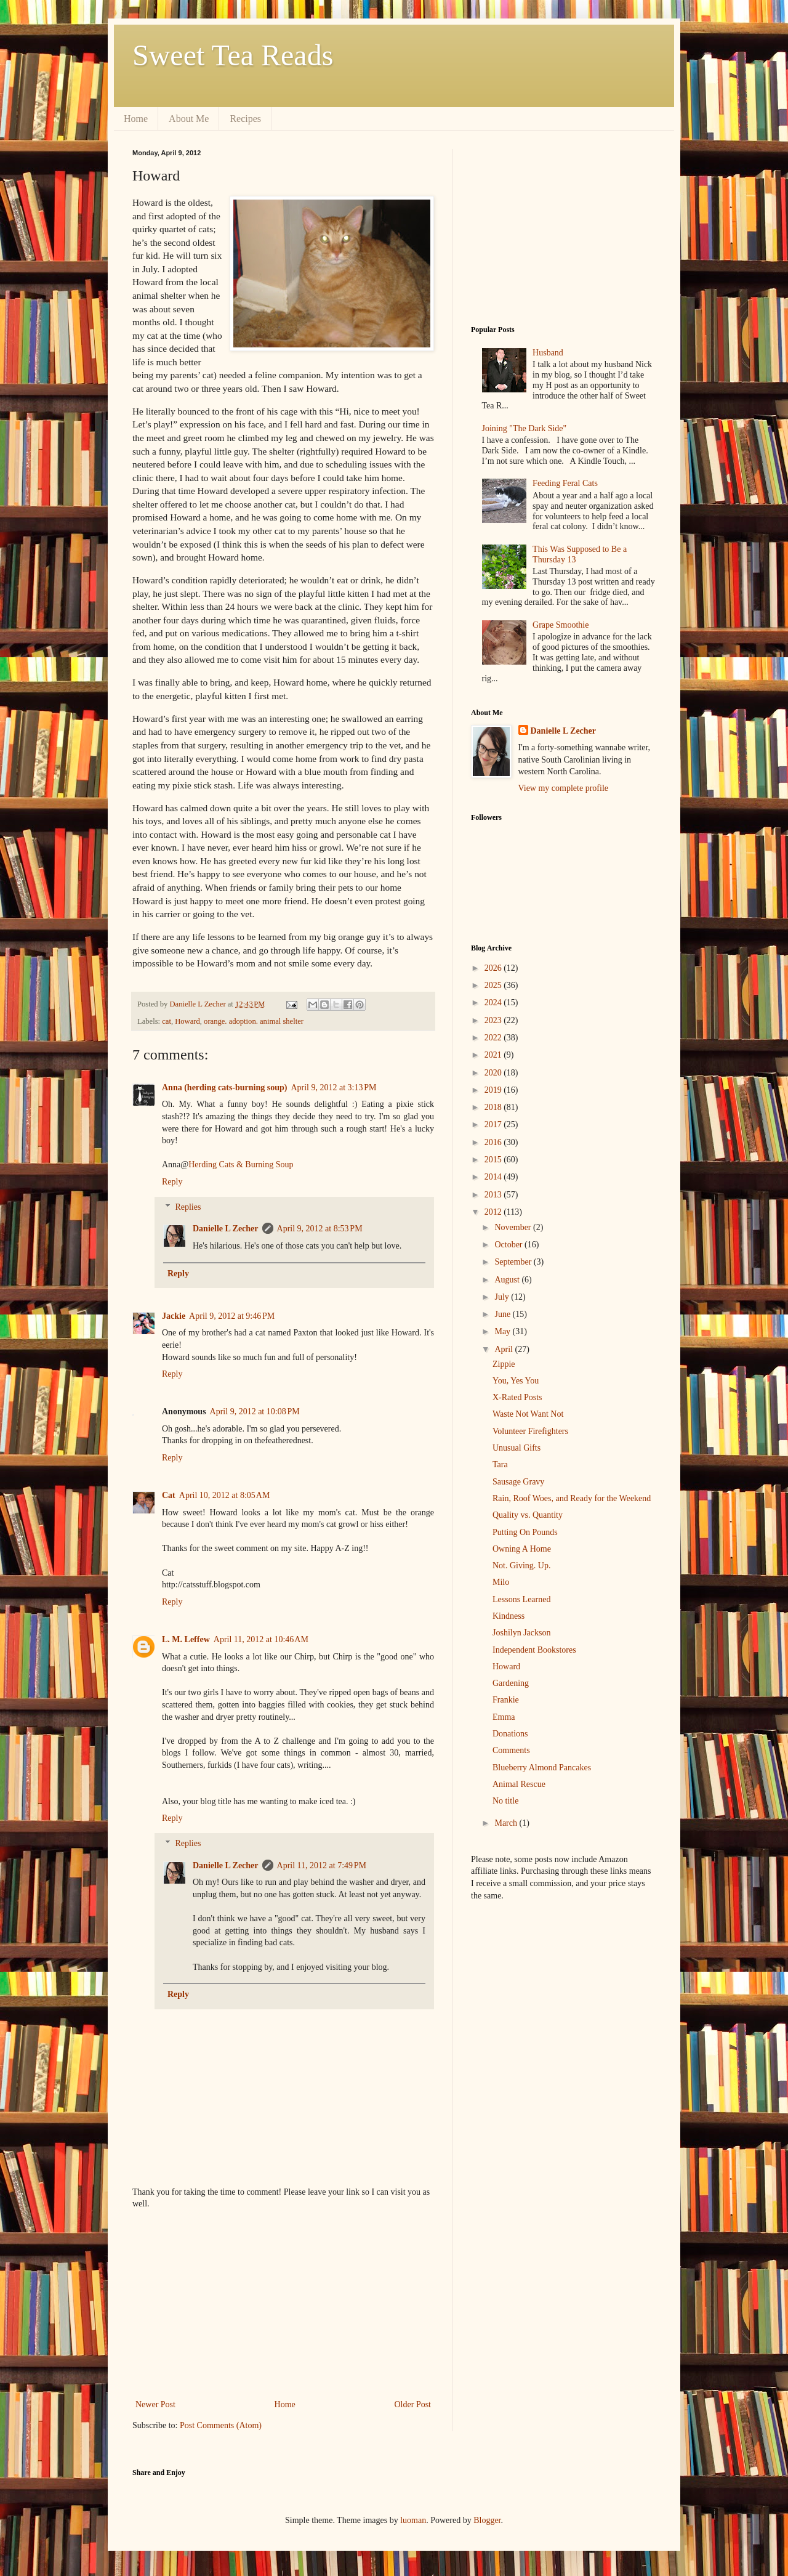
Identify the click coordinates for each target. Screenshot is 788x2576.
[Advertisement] (283, 2304)
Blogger (487, 2520)
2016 (494, 1142)
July (502, 1297)
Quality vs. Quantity (527, 1515)
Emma (503, 1717)
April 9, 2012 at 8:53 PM (320, 1228)
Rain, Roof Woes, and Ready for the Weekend (571, 1498)
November (513, 1227)
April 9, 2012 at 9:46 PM (232, 1316)
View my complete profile (563, 788)
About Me (189, 118)
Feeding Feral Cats (565, 483)
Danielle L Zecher (226, 1228)
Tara (500, 1464)
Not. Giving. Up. (521, 1565)
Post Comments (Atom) (221, 2425)
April (504, 1349)
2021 (494, 1054)
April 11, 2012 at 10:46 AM (261, 1639)
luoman (413, 2520)
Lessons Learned (521, 1599)
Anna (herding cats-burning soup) (224, 1087)
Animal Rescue (518, 1784)
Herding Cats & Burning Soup (240, 1164)
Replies (188, 1207)
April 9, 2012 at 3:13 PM (333, 1087)
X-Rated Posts (517, 1397)
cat (166, 1021)
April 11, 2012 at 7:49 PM (322, 1865)
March (506, 1823)
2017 (494, 1124)
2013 (494, 1194)
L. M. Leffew (186, 1639)
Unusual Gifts (516, 1447)
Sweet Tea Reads (232, 55)
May (503, 1331)
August (507, 1279)
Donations (510, 1733)
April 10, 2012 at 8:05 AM (224, 1495)
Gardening (510, 1683)
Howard (187, 1021)
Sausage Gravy (518, 1481)
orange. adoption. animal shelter (254, 1021)
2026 (494, 968)
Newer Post (155, 2404)
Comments (511, 1750)
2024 (494, 1002)
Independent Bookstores (534, 1650)
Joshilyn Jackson (521, 1632)
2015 (494, 1159)
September (513, 1261)
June (503, 1314)
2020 (494, 1072)
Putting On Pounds (525, 1532)
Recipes (245, 118)
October (509, 1244)
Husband (548, 352)
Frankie (505, 1699)
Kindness (508, 1616)
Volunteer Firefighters (530, 1431)
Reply (172, 1181)
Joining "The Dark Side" (524, 428)
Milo (500, 1582)
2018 (494, 1107)
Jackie (173, 1316)
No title (505, 1800)
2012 (494, 1212)
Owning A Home (521, 1548)
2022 (494, 1037)
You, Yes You (515, 1380)
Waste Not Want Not (527, 1414)
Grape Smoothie (561, 625)
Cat (168, 1495)
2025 (494, 985)
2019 (494, 1090)
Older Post (413, 2404)
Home (136, 118)
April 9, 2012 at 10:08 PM (255, 1411)
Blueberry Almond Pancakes (541, 1767)
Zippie (503, 1364)
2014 (494, 1176)
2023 (494, 1020)
